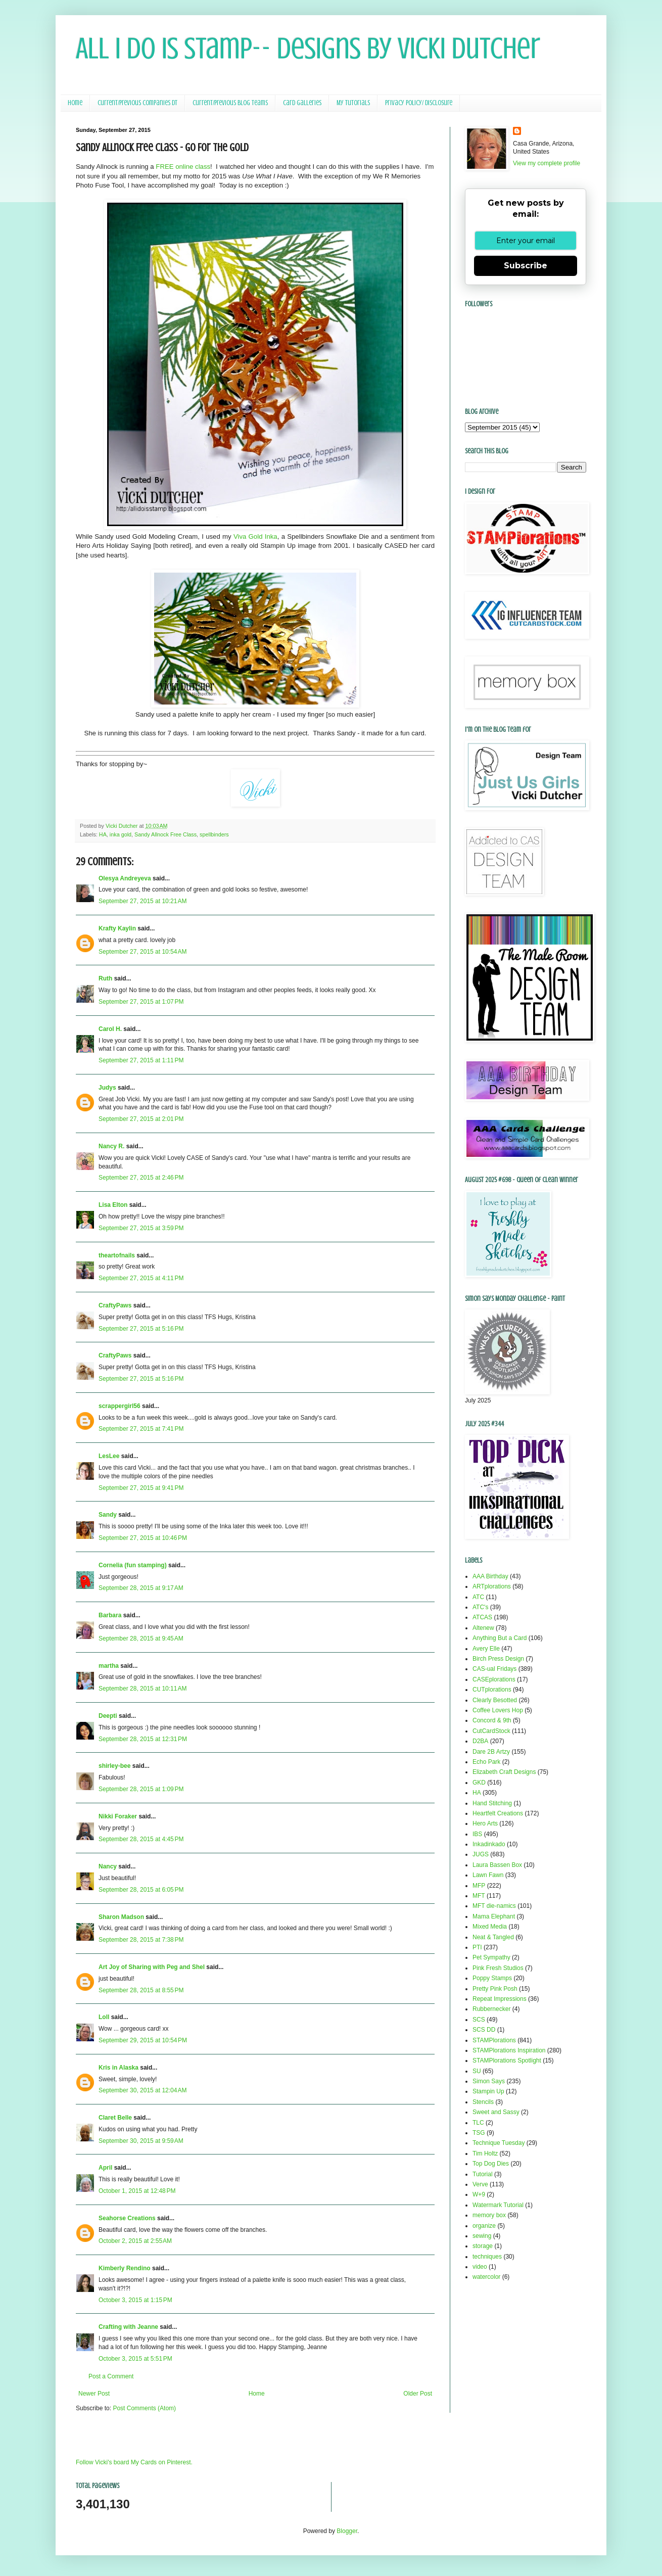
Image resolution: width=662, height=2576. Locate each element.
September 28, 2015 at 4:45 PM (141, 1839)
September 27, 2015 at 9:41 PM (141, 1487)
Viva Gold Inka (255, 536)
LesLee (109, 1456)
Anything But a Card (499, 1638)
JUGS (480, 1854)
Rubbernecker (491, 2008)
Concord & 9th (491, 1720)
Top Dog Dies (490, 2163)
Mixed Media (489, 1926)
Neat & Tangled (493, 1937)
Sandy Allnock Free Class (165, 834)
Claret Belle (115, 2117)
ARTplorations (491, 1586)
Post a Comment (110, 2376)
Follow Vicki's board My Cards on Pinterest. (134, 2462)
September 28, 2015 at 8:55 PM (141, 1990)
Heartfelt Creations (497, 1813)
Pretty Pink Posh (494, 1988)
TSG (478, 2132)
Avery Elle (486, 1648)
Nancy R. (111, 1146)
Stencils (483, 2101)
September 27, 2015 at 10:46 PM (143, 1537)
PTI (477, 1947)
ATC (478, 1597)
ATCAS (482, 1617)
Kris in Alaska (118, 2067)
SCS (478, 2019)
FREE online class (182, 166)
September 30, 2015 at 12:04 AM (142, 2090)
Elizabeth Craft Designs (504, 1771)
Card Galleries (302, 103)
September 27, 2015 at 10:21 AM (142, 901)
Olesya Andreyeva (125, 878)
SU (476, 2071)
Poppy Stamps (492, 1978)
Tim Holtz (485, 2153)
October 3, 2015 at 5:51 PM (135, 2358)
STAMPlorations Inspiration (509, 2050)
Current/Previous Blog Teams (230, 103)
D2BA (480, 1741)
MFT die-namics (494, 1905)
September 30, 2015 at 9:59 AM (141, 2140)
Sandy (108, 1514)
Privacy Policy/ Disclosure (418, 103)
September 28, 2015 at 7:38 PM (141, 1939)
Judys (107, 1087)
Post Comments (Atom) (144, 2408)
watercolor (486, 2276)
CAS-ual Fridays (494, 1668)
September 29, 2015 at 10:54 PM (143, 2040)
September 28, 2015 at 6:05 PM (141, 1889)
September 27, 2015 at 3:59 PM (141, 1228)
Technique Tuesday (498, 2142)
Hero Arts (485, 1823)
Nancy (108, 1866)
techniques (487, 2256)
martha (109, 1665)
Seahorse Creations (127, 2218)
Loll (104, 2017)
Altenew (483, 1627)
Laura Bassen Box (497, 1864)
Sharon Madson (121, 1917)
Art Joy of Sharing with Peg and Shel (152, 1967)
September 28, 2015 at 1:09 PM (141, 1789)
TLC (478, 2122)
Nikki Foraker (118, 1816)
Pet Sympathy (491, 1957)
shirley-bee (114, 1765)
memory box (489, 2215)
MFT (478, 1895)
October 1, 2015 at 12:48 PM (137, 2190)
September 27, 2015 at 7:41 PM (141, 1428)
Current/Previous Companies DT (137, 103)
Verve (480, 2184)
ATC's (480, 1607)
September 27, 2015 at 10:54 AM (142, 951)
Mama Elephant (493, 1916)
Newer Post (94, 2393)
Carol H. (110, 1029)
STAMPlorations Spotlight (506, 2060)
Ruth (105, 978)
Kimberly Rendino (125, 2268)
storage (482, 2246)
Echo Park (486, 1761)
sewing (481, 2235)
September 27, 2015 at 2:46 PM (141, 1177)
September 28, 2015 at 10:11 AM (142, 1688)
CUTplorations (491, 1689)
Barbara (110, 1615)
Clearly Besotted (494, 1700)
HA (103, 834)
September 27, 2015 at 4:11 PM (141, 1278)
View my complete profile (546, 163)
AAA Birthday (490, 1576)
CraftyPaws (115, 1305)
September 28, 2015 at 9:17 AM (141, 1587)
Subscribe (525, 265)
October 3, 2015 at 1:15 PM (135, 2300)
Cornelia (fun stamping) (133, 1565)
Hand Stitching (492, 1803)
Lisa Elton (113, 1204)
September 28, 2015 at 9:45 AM (141, 1638)
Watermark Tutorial (498, 2205)
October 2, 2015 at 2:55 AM (135, 2240)
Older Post (417, 2393)
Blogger (347, 2531)
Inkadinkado (488, 1844)
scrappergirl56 (119, 1406)
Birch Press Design (498, 1658)
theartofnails (117, 1255)
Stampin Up (488, 2091)
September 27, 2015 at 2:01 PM (141, 1118)
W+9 (478, 2194)
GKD (479, 1782)
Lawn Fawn (487, 1875)
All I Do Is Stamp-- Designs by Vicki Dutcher (308, 48)
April (105, 2167)
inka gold (120, 834)
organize (484, 2225)
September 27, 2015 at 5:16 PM (141, 1328)
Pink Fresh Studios (498, 1968)
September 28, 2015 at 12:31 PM (143, 1739)
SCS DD (483, 2029)
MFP (478, 1885)
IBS (477, 1834)
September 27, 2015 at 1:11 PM (141, 1060)
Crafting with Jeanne (128, 2326)
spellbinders (214, 834)
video (479, 2266)
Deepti (108, 1715)
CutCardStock (491, 1731)
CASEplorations (493, 1679)
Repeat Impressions (499, 1998)
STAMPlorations (494, 2040)
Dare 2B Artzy (491, 1751)
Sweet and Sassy (495, 2112)
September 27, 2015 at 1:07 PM (141, 1001)
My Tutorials (353, 103)
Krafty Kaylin (117, 928)
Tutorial (482, 2174)
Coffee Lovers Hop (497, 1710)
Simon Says (488, 2081)
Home (75, 103)
